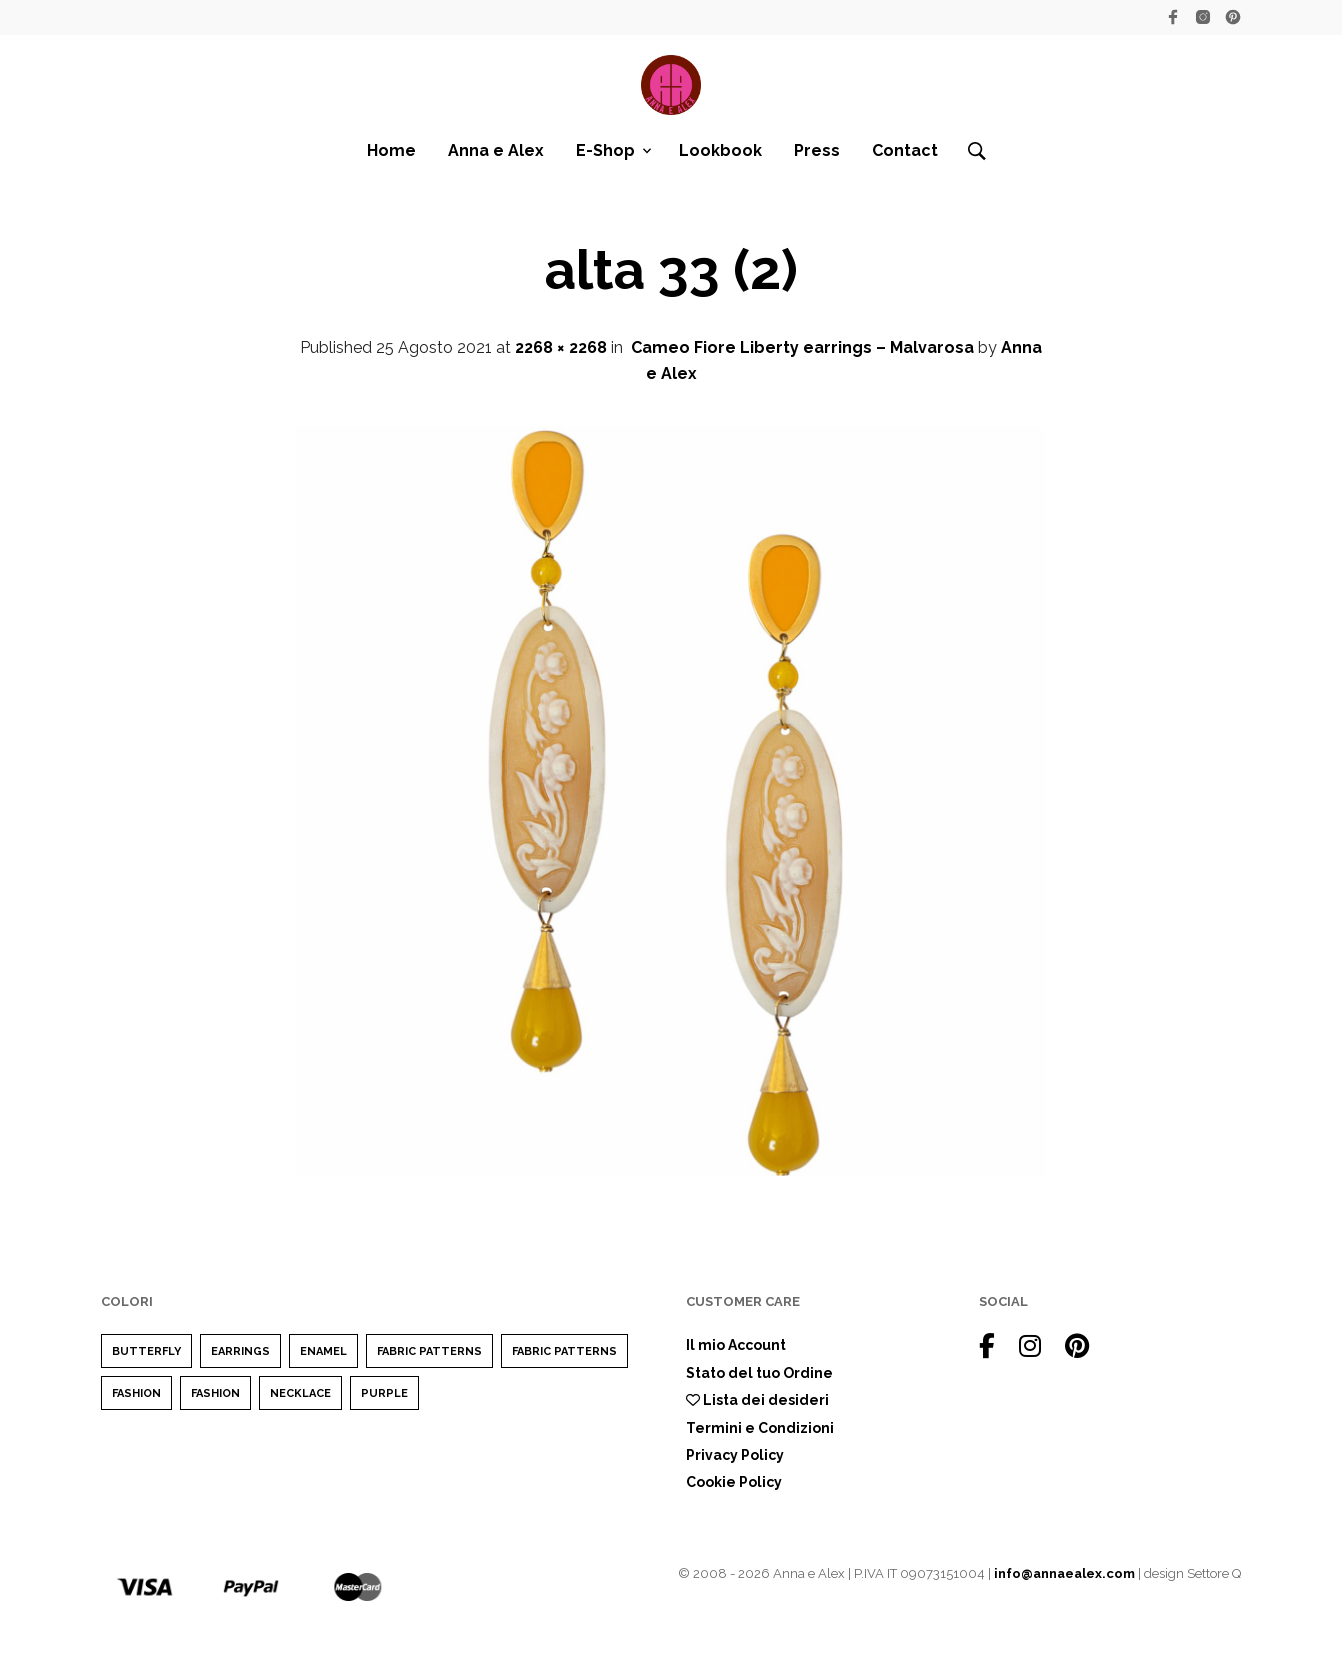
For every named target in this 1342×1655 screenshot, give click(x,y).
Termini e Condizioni (760, 1428)
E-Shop (605, 150)
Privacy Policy (735, 1455)
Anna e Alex (496, 150)
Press (817, 150)
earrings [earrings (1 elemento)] (240, 1351)
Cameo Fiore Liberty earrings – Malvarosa (802, 347)
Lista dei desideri (757, 1400)
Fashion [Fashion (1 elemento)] (215, 1393)
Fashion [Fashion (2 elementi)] (136, 1393)
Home (391, 150)
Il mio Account (736, 1345)
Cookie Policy (734, 1482)
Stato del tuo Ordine (759, 1373)
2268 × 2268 (561, 347)
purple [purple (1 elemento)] (384, 1393)
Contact (905, 150)
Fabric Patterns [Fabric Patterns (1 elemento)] (429, 1351)
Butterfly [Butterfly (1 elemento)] (146, 1351)
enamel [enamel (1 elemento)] (323, 1351)
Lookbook (720, 150)
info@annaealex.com (1064, 1573)
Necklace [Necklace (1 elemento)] (300, 1393)
